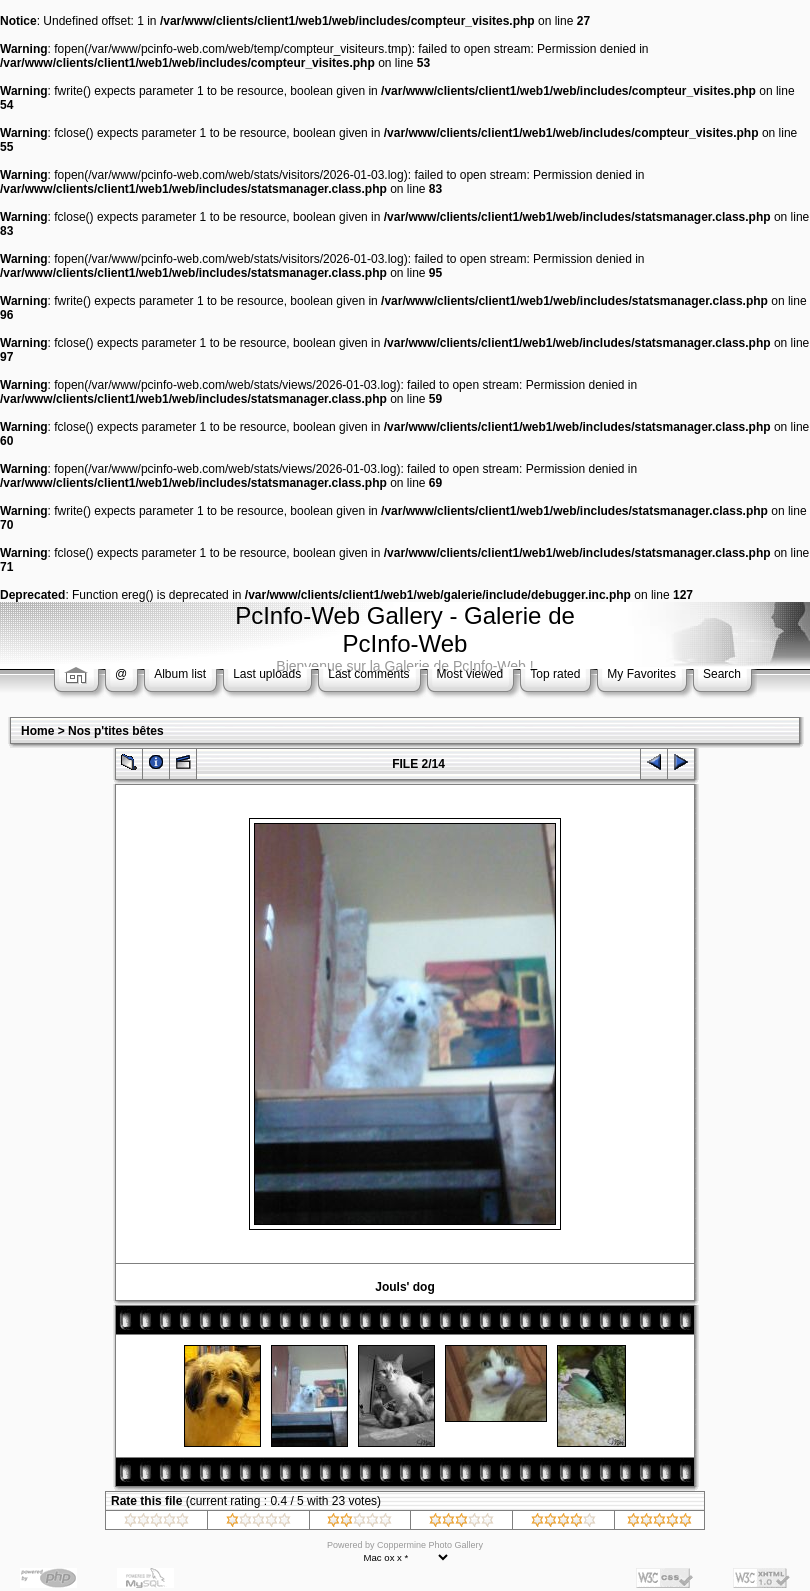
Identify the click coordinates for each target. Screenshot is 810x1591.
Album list (180, 674)
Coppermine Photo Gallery (430, 1545)
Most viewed (470, 674)
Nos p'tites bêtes (116, 731)
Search (722, 674)
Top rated (555, 674)
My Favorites (641, 674)
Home (37, 731)
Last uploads (267, 674)
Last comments (368, 674)
